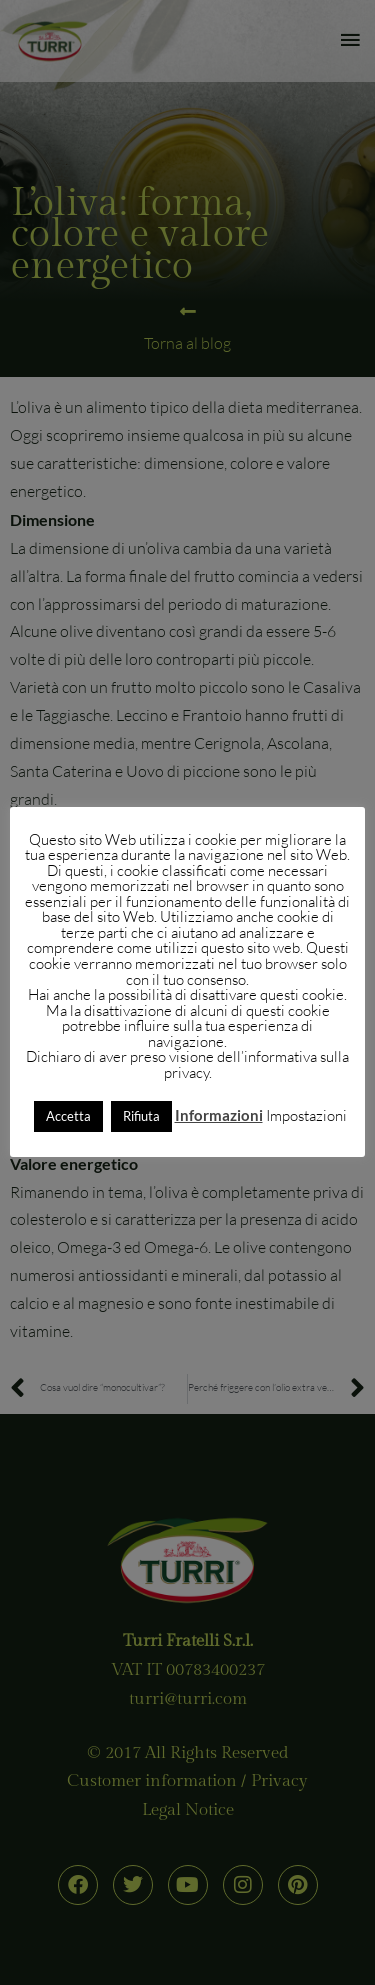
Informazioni (219, 1115)
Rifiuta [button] (141, 1116)
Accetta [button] (68, 1116)
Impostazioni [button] (306, 1115)
